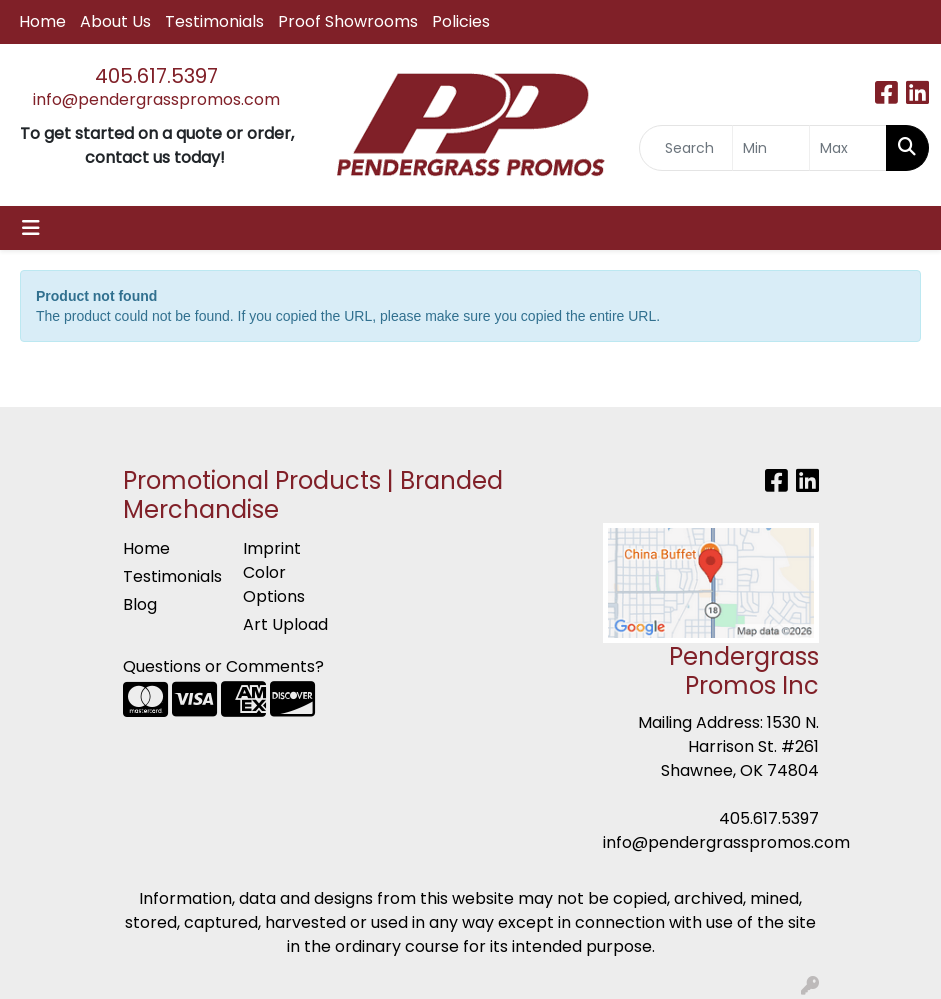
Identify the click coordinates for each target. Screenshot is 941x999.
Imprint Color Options (274, 572)
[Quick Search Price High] (848, 148)
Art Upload (285, 624)
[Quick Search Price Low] (771, 148)
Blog (140, 604)
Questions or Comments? (223, 666)
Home (42, 21)
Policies (461, 21)
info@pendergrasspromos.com (156, 99)
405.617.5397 (156, 76)
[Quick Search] (685, 148)
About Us (115, 21)
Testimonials (214, 21)
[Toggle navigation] (31, 228)
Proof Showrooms (348, 21)
